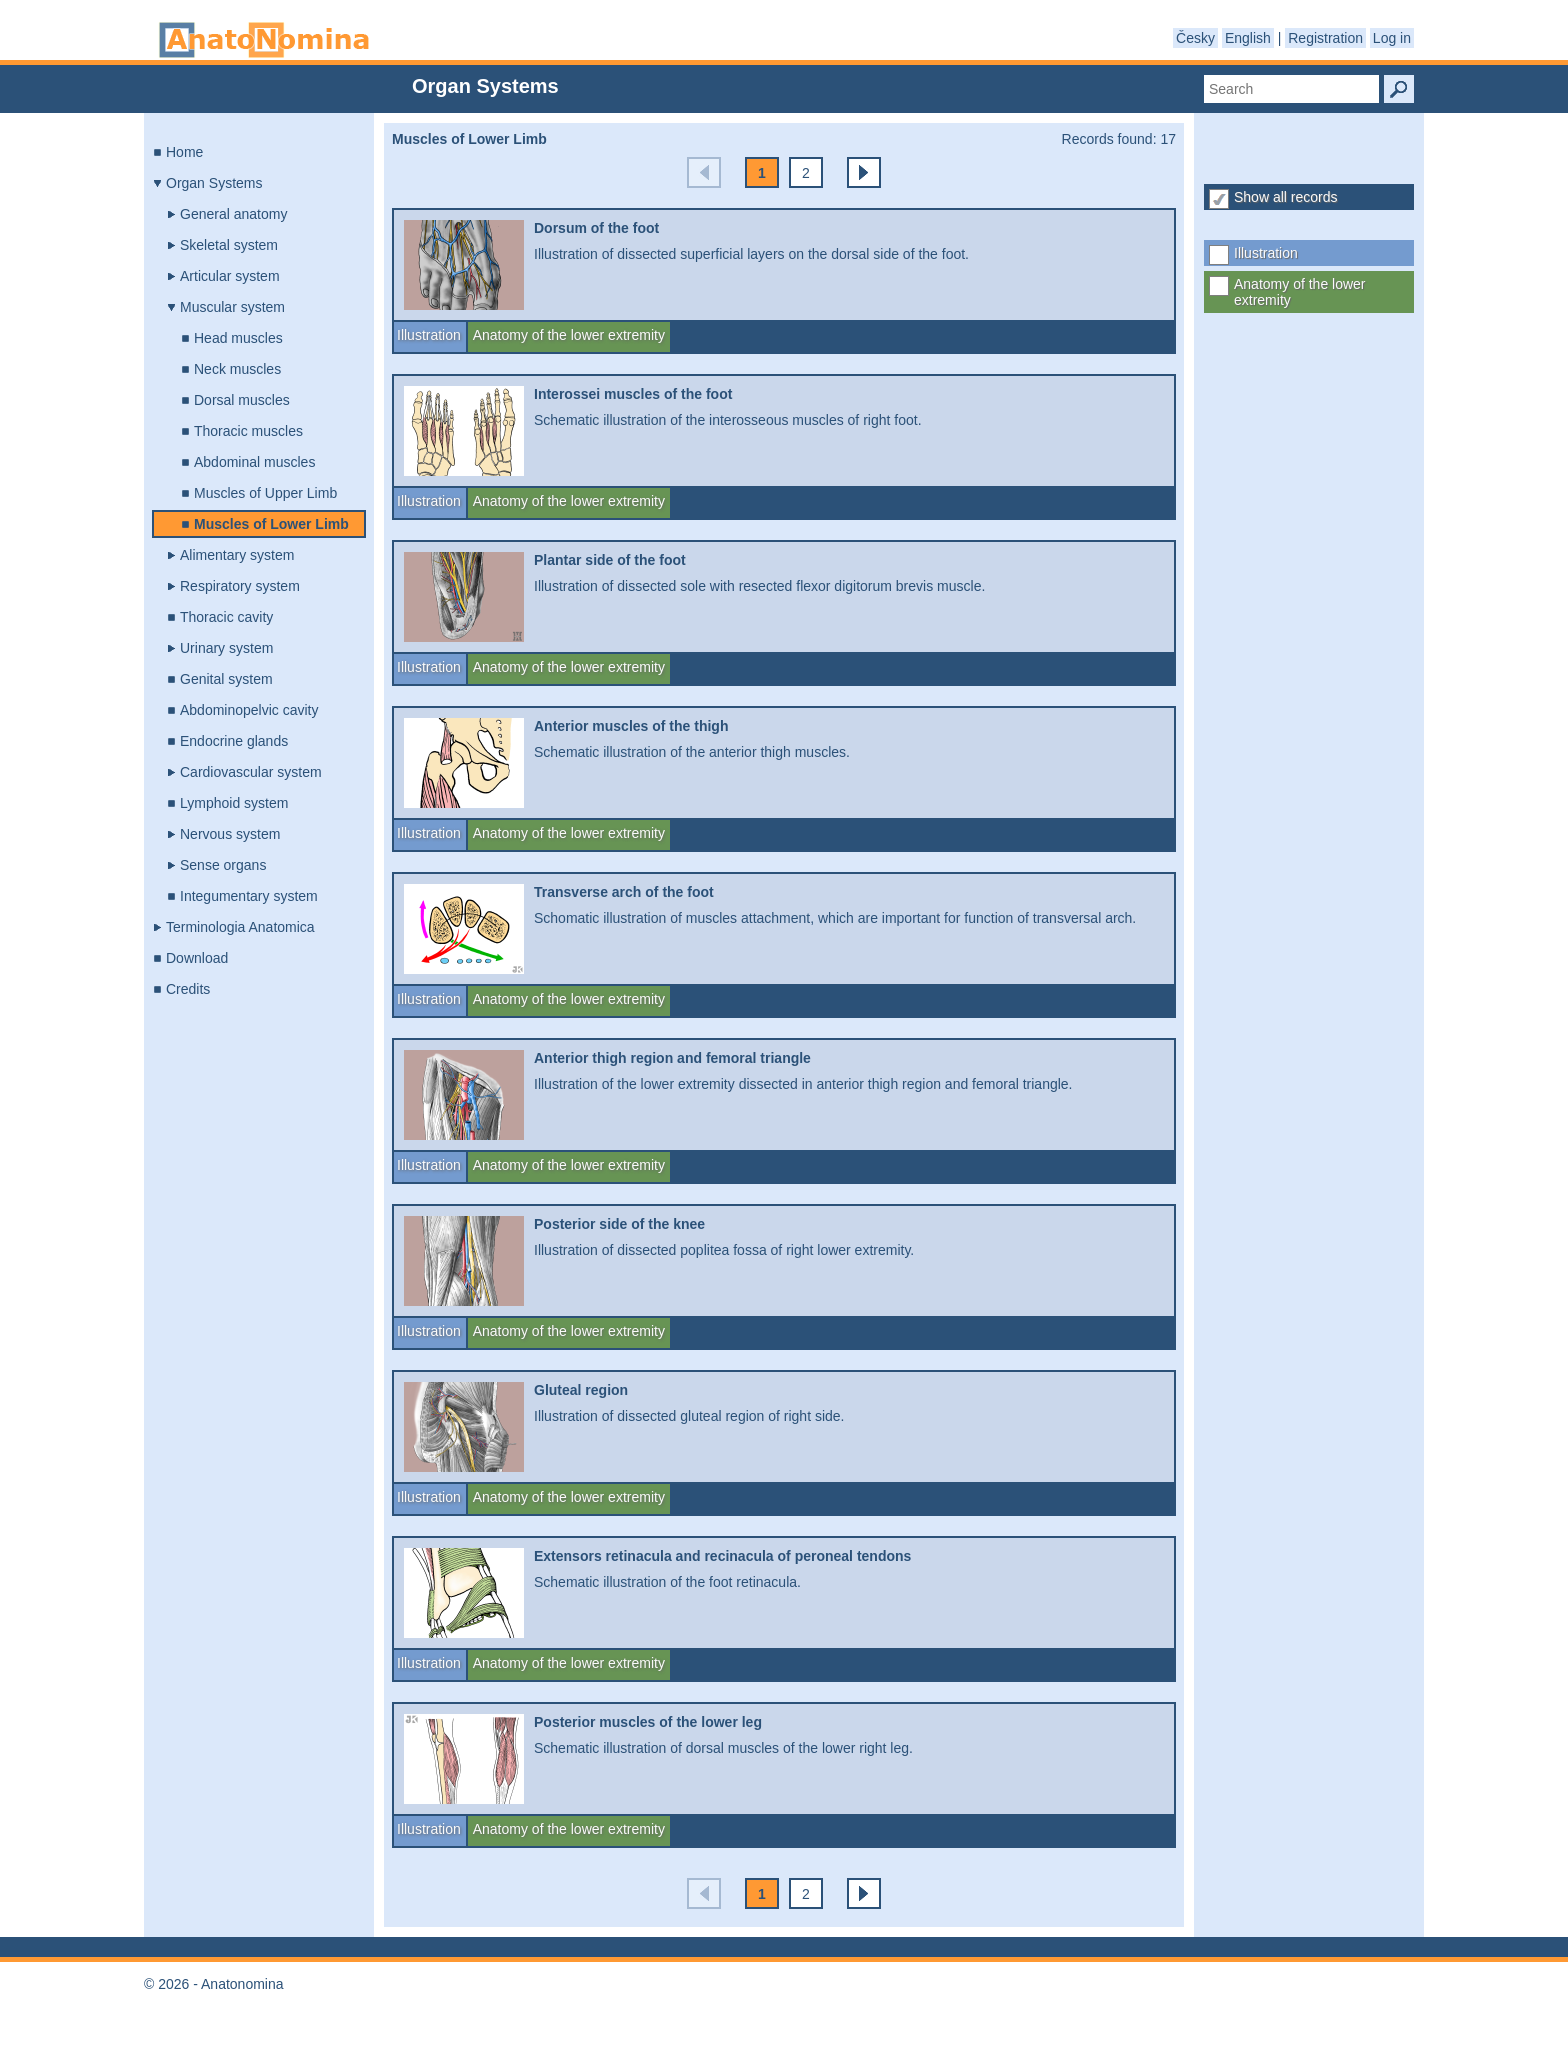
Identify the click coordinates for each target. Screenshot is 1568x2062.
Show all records (1286, 197)
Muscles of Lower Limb (271, 524)
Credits (188, 989)
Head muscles (238, 338)
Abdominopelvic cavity (249, 710)
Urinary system (226, 648)
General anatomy (233, 214)
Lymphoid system (234, 803)
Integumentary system (249, 896)
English (1248, 38)
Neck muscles (237, 369)
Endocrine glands (234, 741)
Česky (1195, 38)
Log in (1392, 38)
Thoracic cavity (226, 617)
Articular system (230, 276)
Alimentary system (237, 555)
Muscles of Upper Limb (265, 493)
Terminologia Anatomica (240, 927)
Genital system (226, 679)
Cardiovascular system (251, 772)
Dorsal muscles (242, 400)
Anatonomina (264, 40)
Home (184, 152)
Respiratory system (240, 586)
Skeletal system (229, 245)
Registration (1325, 38)
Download (197, 958)
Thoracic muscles (248, 431)
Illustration (1266, 253)
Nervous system (230, 834)
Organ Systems (214, 183)
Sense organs (223, 865)
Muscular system (232, 307)
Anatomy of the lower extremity (1300, 292)
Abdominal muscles (254, 462)
